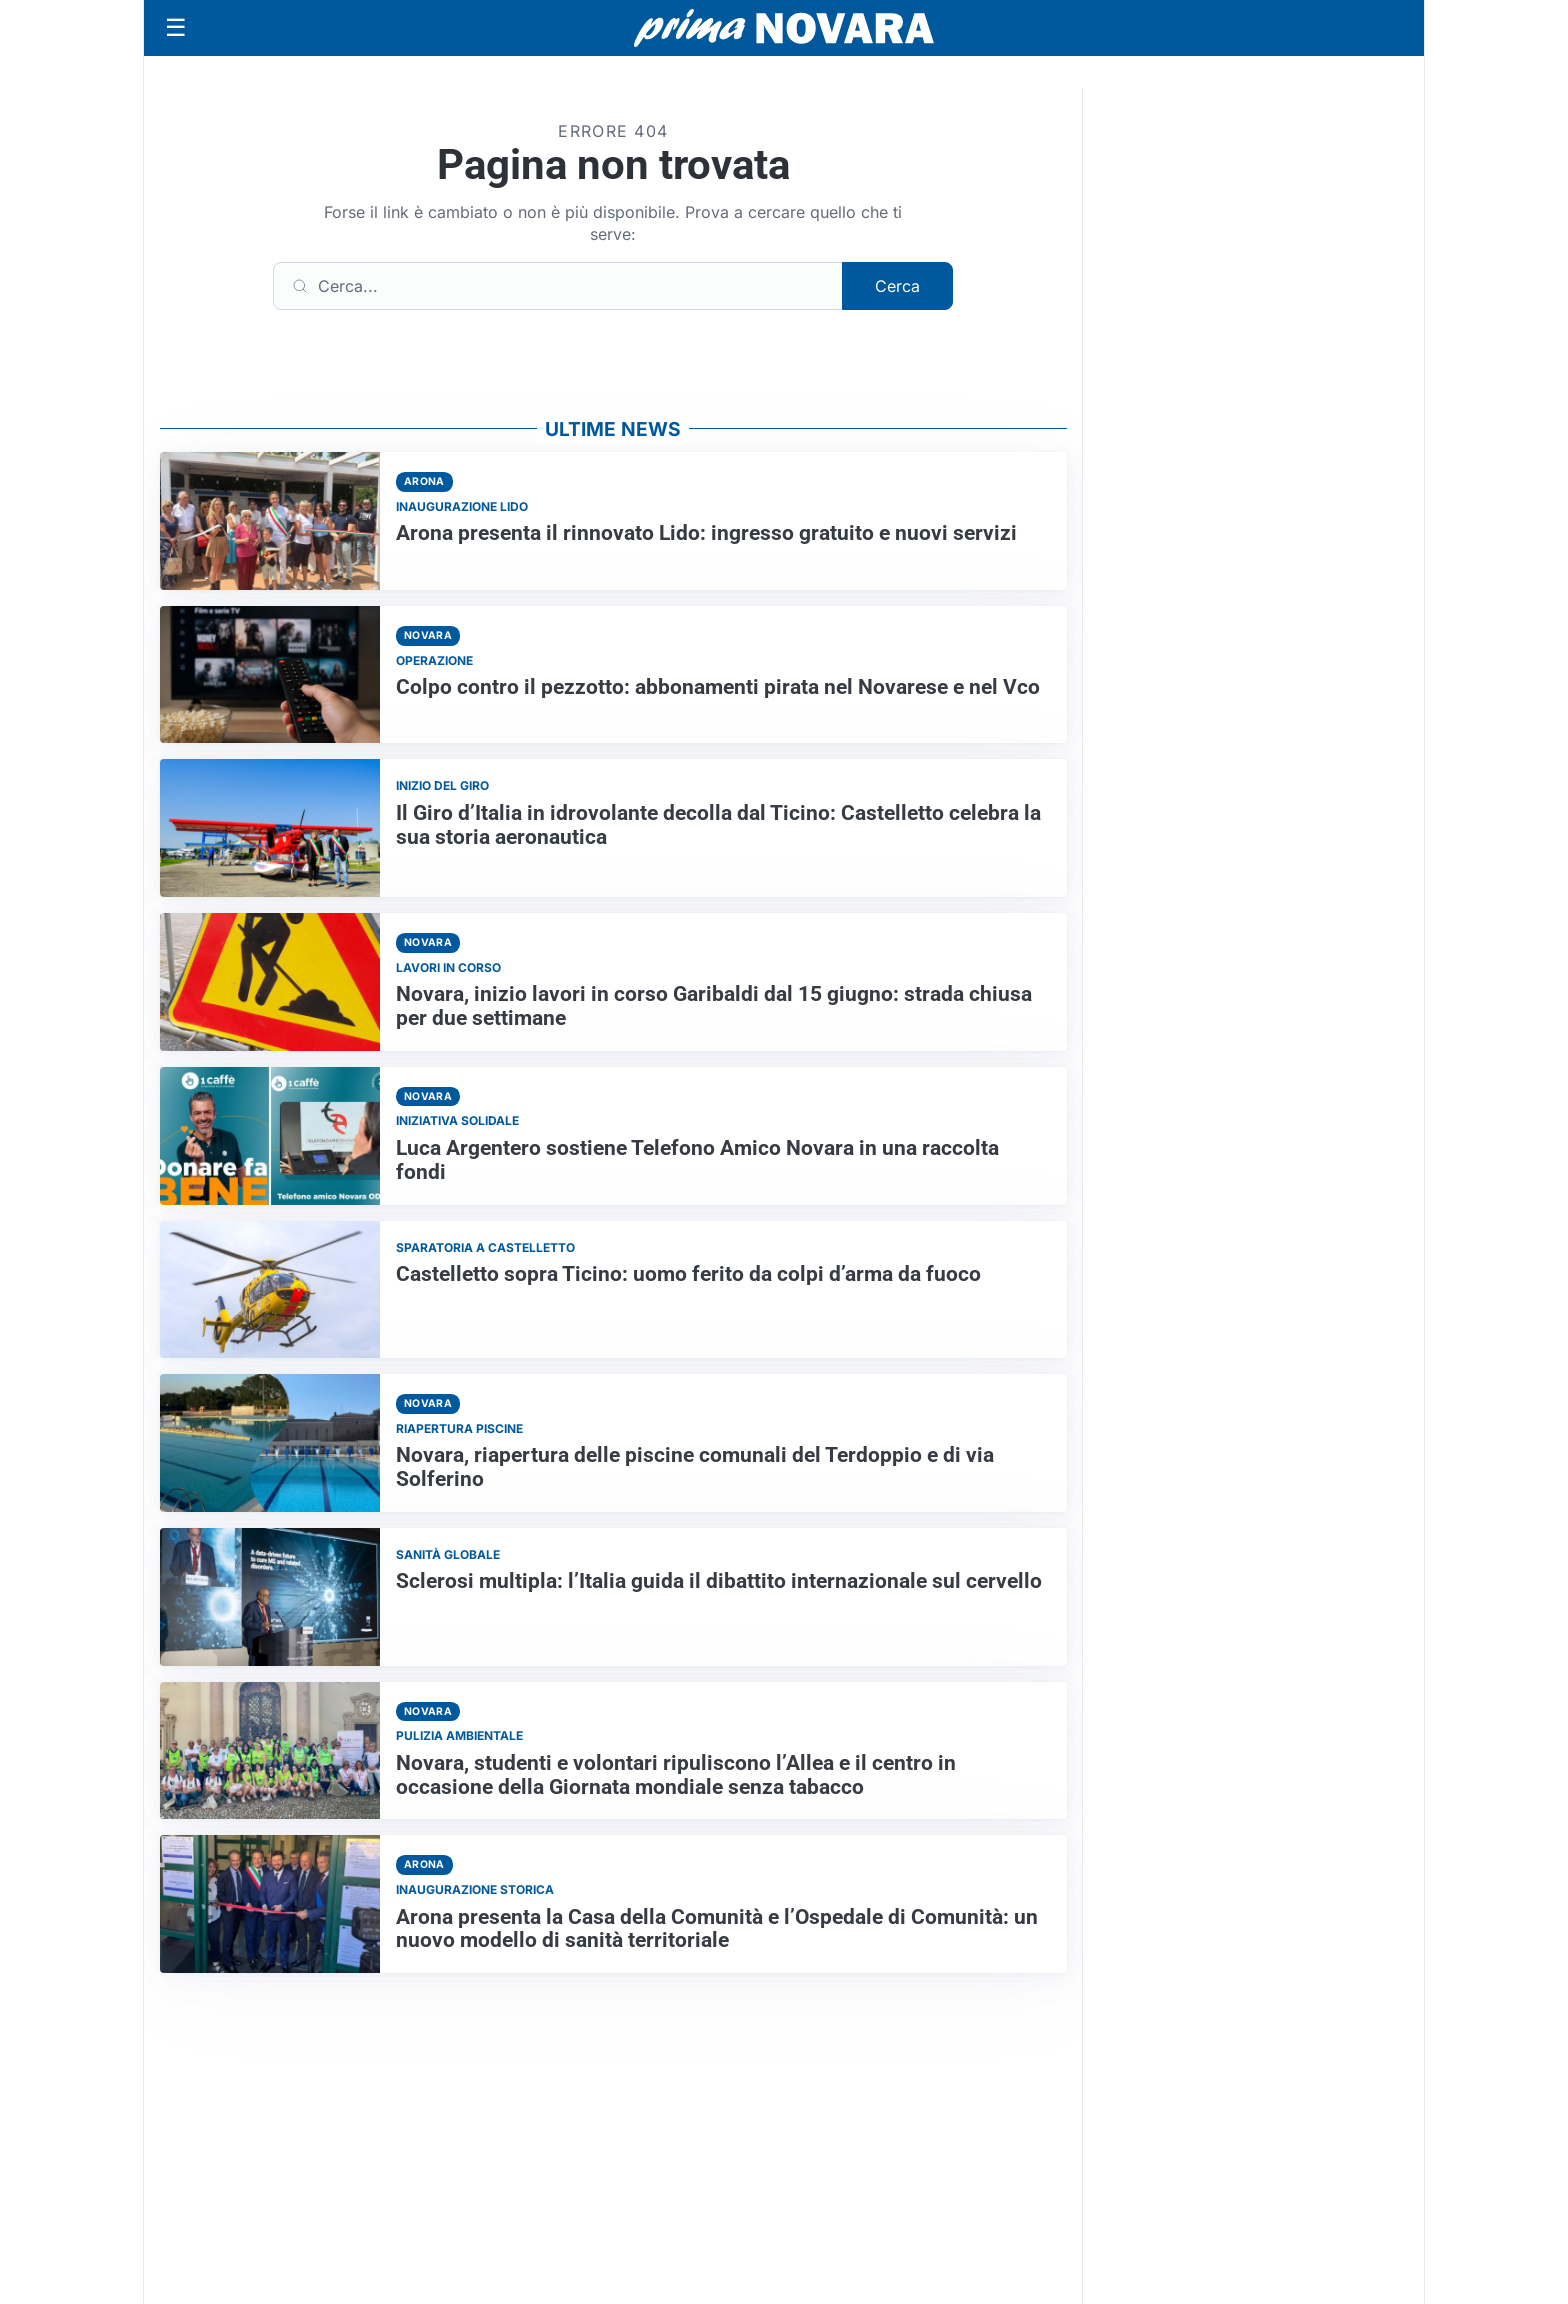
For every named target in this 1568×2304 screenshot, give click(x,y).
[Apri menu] (176, 28)
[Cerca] (558, 286)
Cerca (897, 286)
